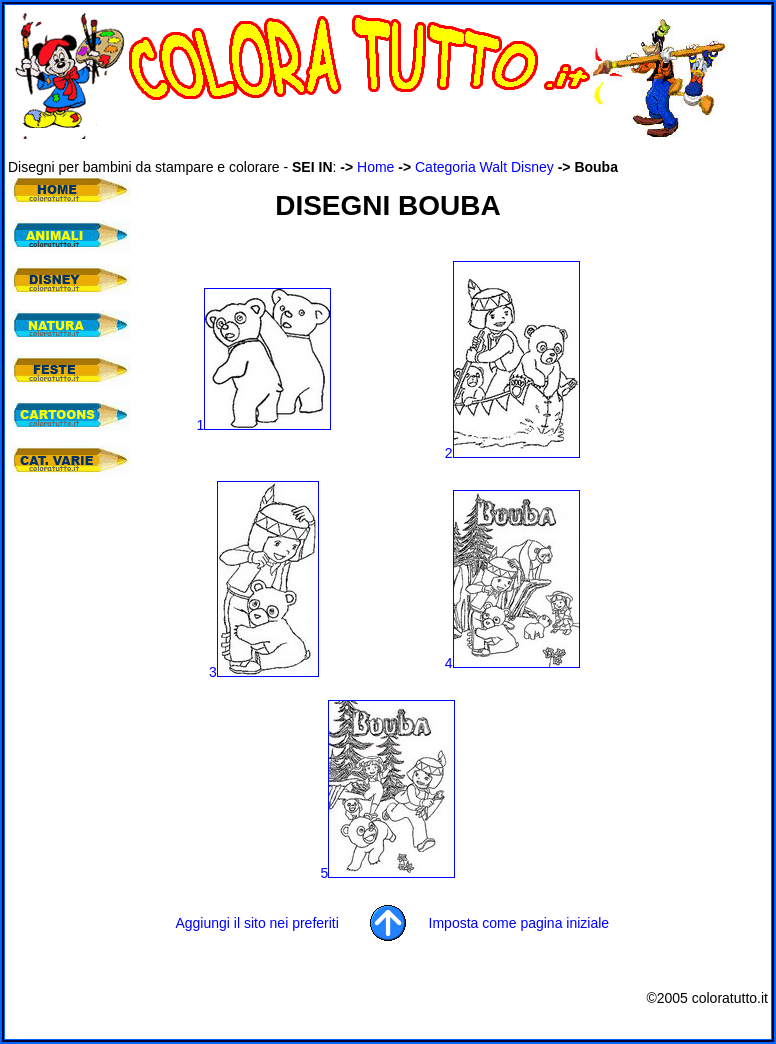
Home (375, 167)
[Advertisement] (372, 148)
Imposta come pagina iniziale (519, 923)
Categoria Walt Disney (484, 167)
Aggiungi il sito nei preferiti (256, 923)
